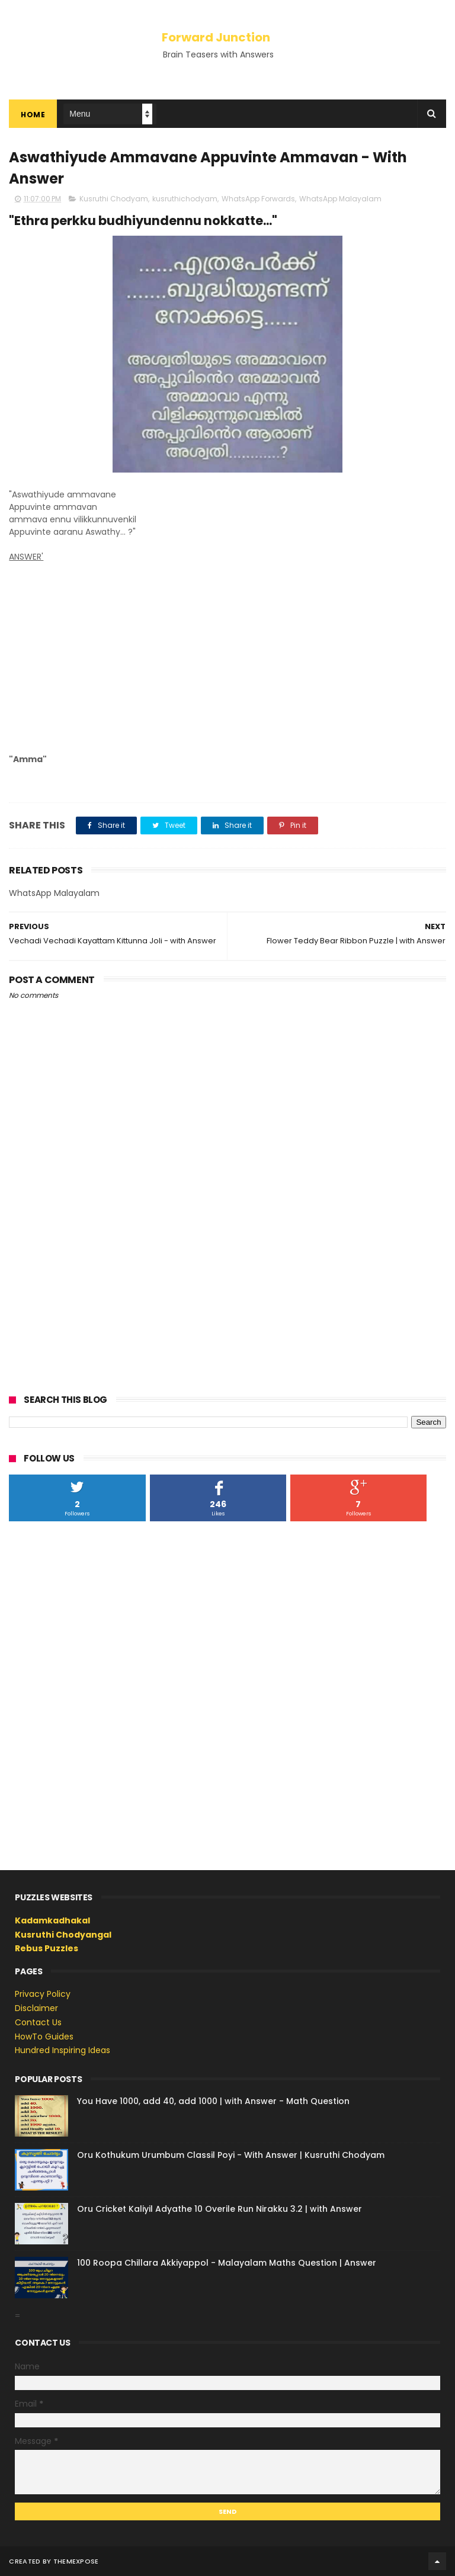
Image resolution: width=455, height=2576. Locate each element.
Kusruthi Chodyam (113, 199)
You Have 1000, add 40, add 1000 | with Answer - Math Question (213, 2101)
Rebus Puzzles (46, 1948)
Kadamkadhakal (52, 1920)
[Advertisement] (227, 652)
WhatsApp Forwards (258, 199)
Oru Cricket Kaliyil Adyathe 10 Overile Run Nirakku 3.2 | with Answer (219, 2209)
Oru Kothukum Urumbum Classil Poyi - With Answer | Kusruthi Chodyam (230, 2155)
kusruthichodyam (184, 199)
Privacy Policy (43, 1994)
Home (33, 115)
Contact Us (38, 2022)
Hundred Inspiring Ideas (62, 2050)
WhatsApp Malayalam (340, 199)
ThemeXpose (76, 2561)
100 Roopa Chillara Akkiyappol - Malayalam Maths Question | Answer (226, 2263)
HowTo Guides (44, 2036)
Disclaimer (36, 2008)
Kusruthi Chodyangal (63, 1935)
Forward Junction (216, 37)
